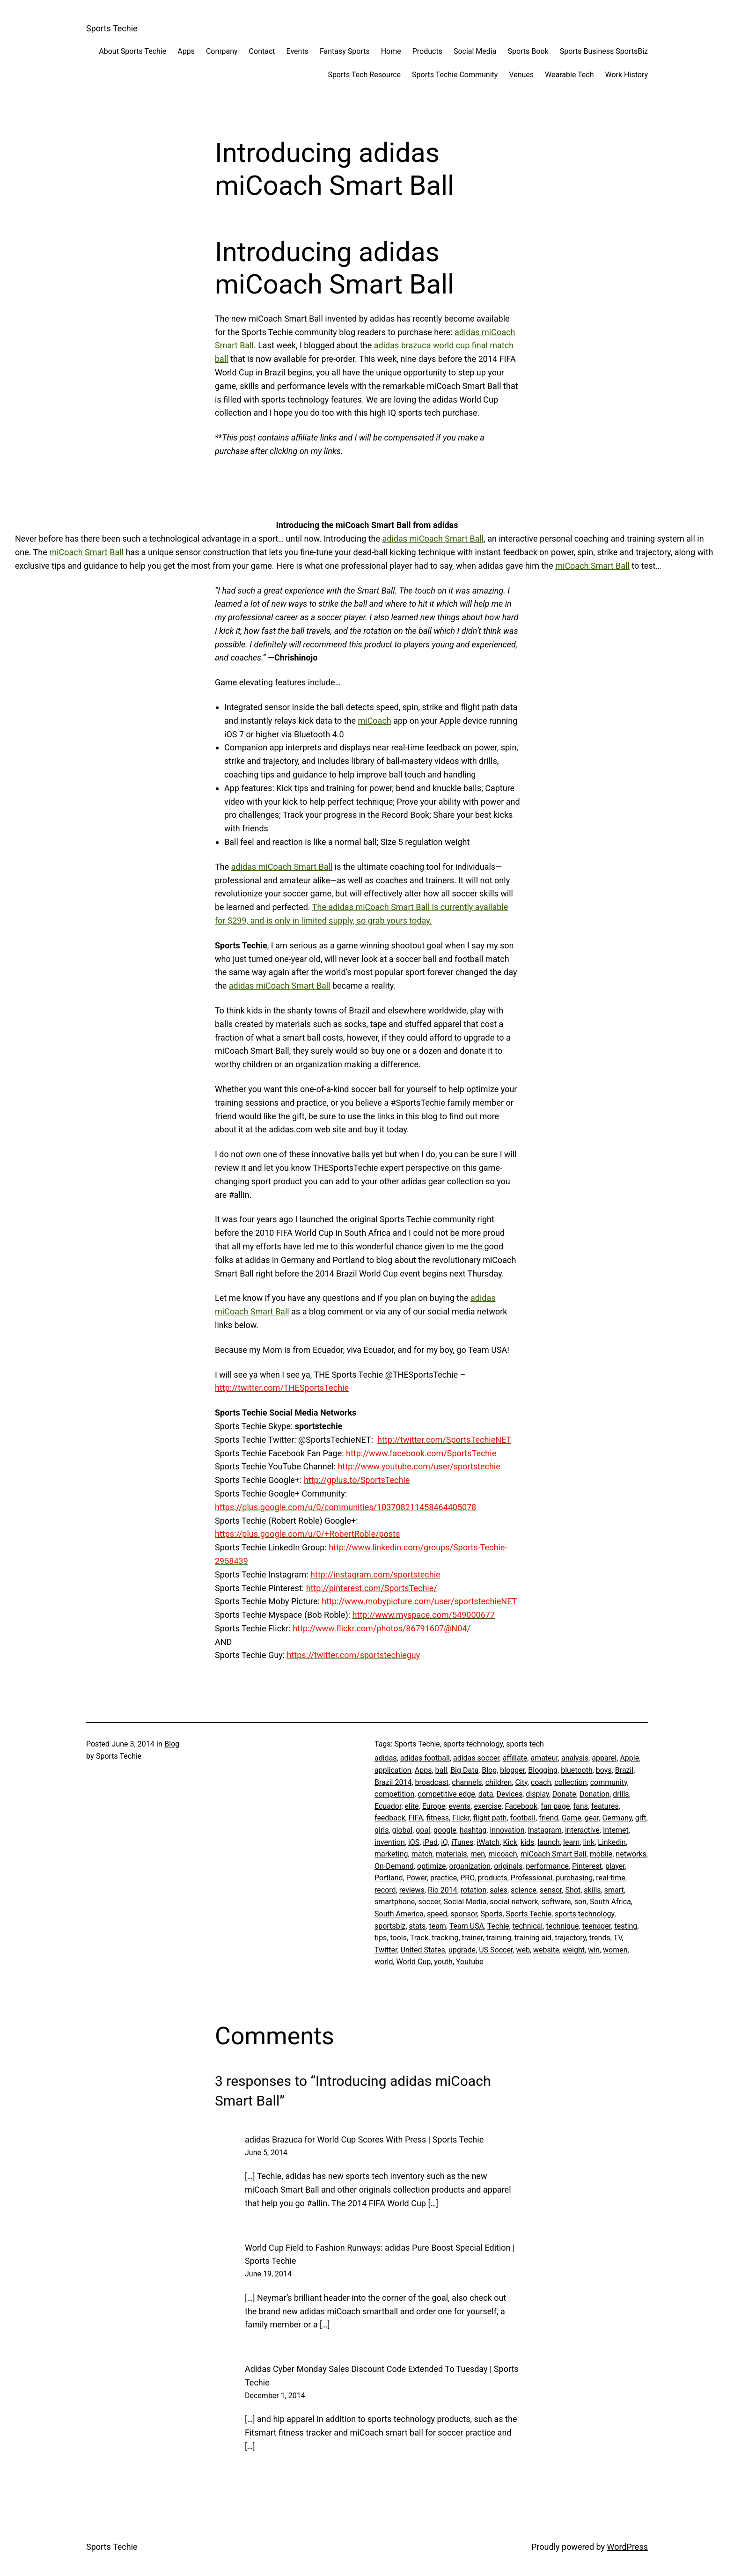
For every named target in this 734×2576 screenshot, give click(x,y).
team (437, 1926)
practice (443, 1877)
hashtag (473, 1830)
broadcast (432, 1782)
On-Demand (394, 1866)
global (402, 1830)
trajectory (570, 1937)
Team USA (466, 1926)
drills (621, 1794)
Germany (617, 1817)
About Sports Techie (132, 51)
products (492, 1877)
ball (441, 1770)
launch (548, 1842)
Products (427, 51)
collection (570, 1782)
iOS (413, 1842)
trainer (472, 1937)
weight (574, 1949)
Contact (262, 51)
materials (451, 1853)
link (589, 1842)
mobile (601, 1853)
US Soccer (496, 1949)
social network (514, 1901)
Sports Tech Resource (364, 74)
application (392, 1770)
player (615, 1866)
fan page (555, 1806)
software (556, 1901)
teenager (596, 1926)
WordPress (627, 2547)
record (385, 1890)
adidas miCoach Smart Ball (433, 538)
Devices (510, 1794)
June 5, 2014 (266, 2152)
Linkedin (612, 1842)
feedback (389, 1817)
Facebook (521, 1806)
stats (417, 1926)
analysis (574, 1758)
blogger (512, 1770)
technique (562, 1926)
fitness (437, 1817)
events (459, 1806)
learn (571, 1842)
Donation (594, 1794)
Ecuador (387, 1806)
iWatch (488, 1842)
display (537, 1794)
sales (498, 1890)
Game (571, 1817)
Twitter (385, 1949)
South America (399, 1913)
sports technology (584, 1913)
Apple (629, 1758)
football (523, 1817)
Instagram (545, 1830)
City (521, 1782)
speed (437, 1913)
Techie (498, 1926)
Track (419, 1937)
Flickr (461, 1817)
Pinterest (587, 1866)
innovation (507, 1830)
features (605, 1806)
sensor (551, 1890)
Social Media (475, 51)
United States (423, 1949)
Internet (616, 1830)
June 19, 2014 (268, 2273)
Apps (186, 51)
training (498, 1937)
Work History (626, 74)
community (608, 1782)
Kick (510, 1842)
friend (548, 1817)
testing (625, 1926)
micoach (502, 1853)
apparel (604, 1758)
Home (391, 51)
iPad (430, 1842)
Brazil (624, 1770)
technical (528, 1926)
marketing (391, 1853)
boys (604, 1770)
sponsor (463, 1913)
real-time (610, 1877)
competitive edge (446, 1794)
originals (508, 1866)
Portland (388, 1877)
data (485, 1794)
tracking (445, 1937)
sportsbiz (389, 1926)
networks (631, 1853)
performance (547, 1866)
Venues (521, 74)
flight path (490, 1817)
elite (412, 1806)
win (594, 1949)
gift (640, 1817)
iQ (444, 1842)
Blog (171, 1743)
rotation (473, 1890)
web (523, 1949)
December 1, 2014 (275, 2395)
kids (527, 1842)
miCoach (374, 721)
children (498, 1782)
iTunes (462, 1842)
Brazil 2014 (392, 1782)
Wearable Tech (569, 74)
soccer (429, 1901)
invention (389, 1842)
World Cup (413, 1961)
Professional (531, 1877)
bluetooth (577, 1770)
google (444, 1830)
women (615, 1949)
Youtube (470, 1961)
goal (423, 1830)
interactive (582, 1830)
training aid (532, 1937)
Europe (434, 1806)
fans (580, 1806)
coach (541, 1782)
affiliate (515, 1758)
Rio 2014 (442, 1890)
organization (470, 1866)
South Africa (610, 1901)
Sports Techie (112, 28)
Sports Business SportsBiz (604, 51)
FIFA (416, 1817)
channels (467, 1782)
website (546, 1949)
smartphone (394, 1901)
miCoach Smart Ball (86, 552)
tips (380, 1937)
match (422, 1853)
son (580, 1901)
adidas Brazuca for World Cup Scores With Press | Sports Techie (364, 2139)
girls (381, 1830)
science (523, 1890)
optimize (431, 1866)
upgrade (462, 1949)
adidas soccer (476, 1758)
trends (599, 1937)
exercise (487, 1806)
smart (614, 1890)
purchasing (574, 1877)
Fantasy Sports (345, 51)
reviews (412, 1890)
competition (394, 1794)
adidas (385, 1758)
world (383, 1961)
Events (297, 51)
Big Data (464, 1770)
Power (416, 1877)
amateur (544, 1758)
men (477, 1853)
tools (398, 1937)
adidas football (425, 1758)
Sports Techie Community (455, 74)
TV (618, 1937)
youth (443, 1961)
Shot (572, 1890)
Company (222, 51)
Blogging (543, 1770)
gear (592, 1817)
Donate (564, 1794)
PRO (467, 1877)
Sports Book (527, 51)
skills (592, 1890)
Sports (491, 1913)
